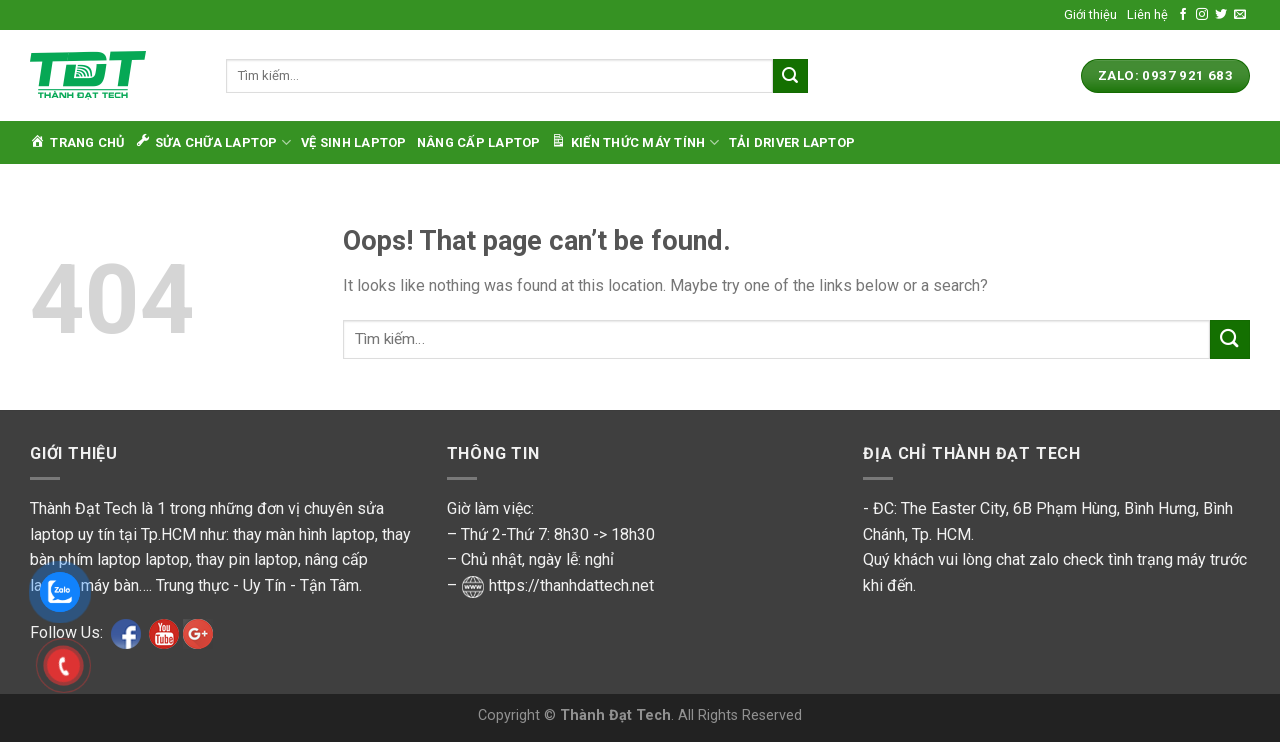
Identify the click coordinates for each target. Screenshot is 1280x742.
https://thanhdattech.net (571, 585)
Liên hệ (1147, 14)
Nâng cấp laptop (479, 142)
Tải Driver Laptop (792, 142)
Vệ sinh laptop (354, 142)
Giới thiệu (1090, 14)
